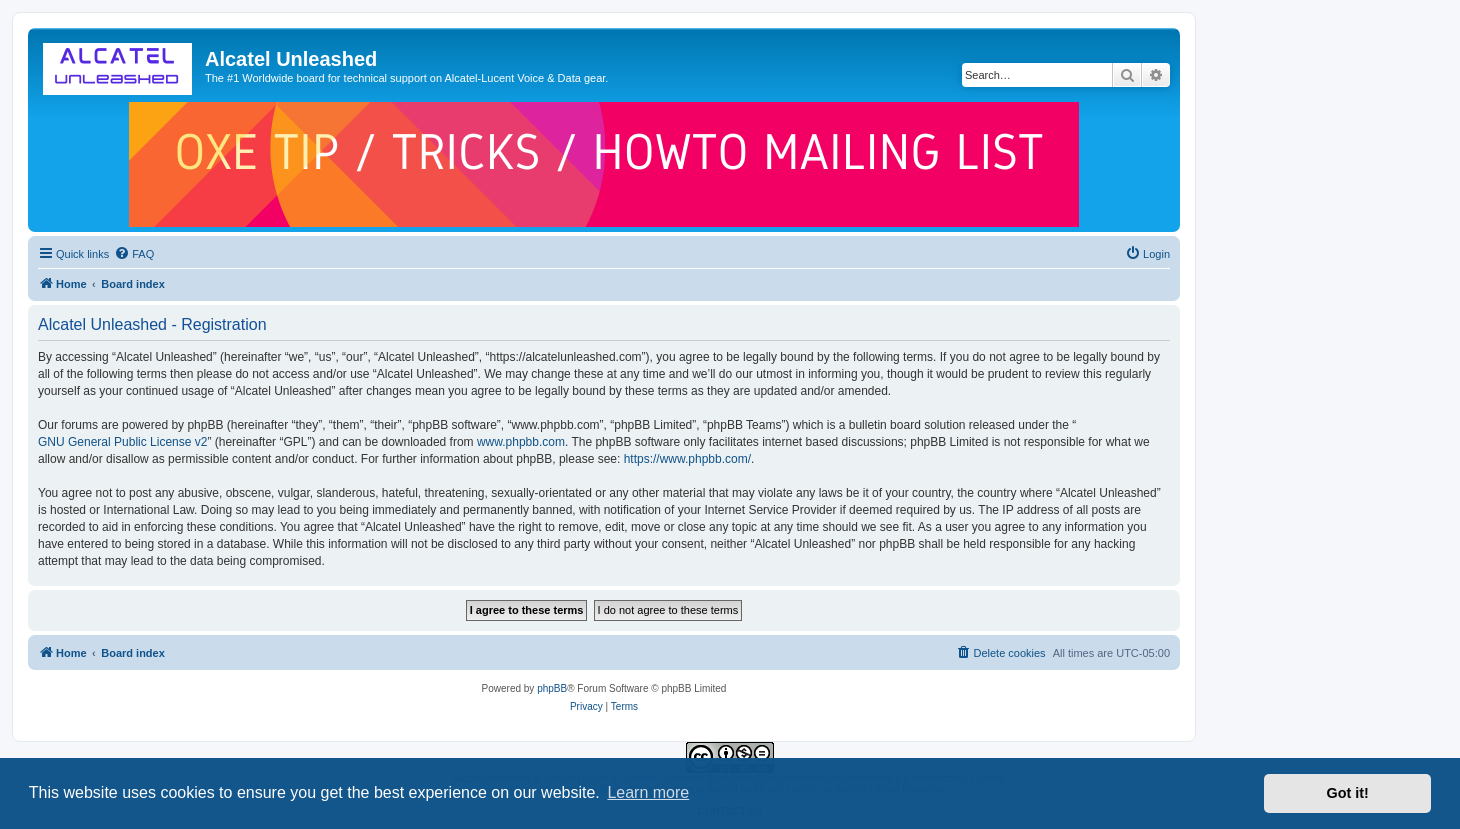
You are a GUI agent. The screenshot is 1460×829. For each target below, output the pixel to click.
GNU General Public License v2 (122, 442)
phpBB (552, 688)
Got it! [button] (1348, 793)
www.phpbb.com (521, 442)
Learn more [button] (648, 792)
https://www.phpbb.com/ (687, 459)
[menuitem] (134, 254)
